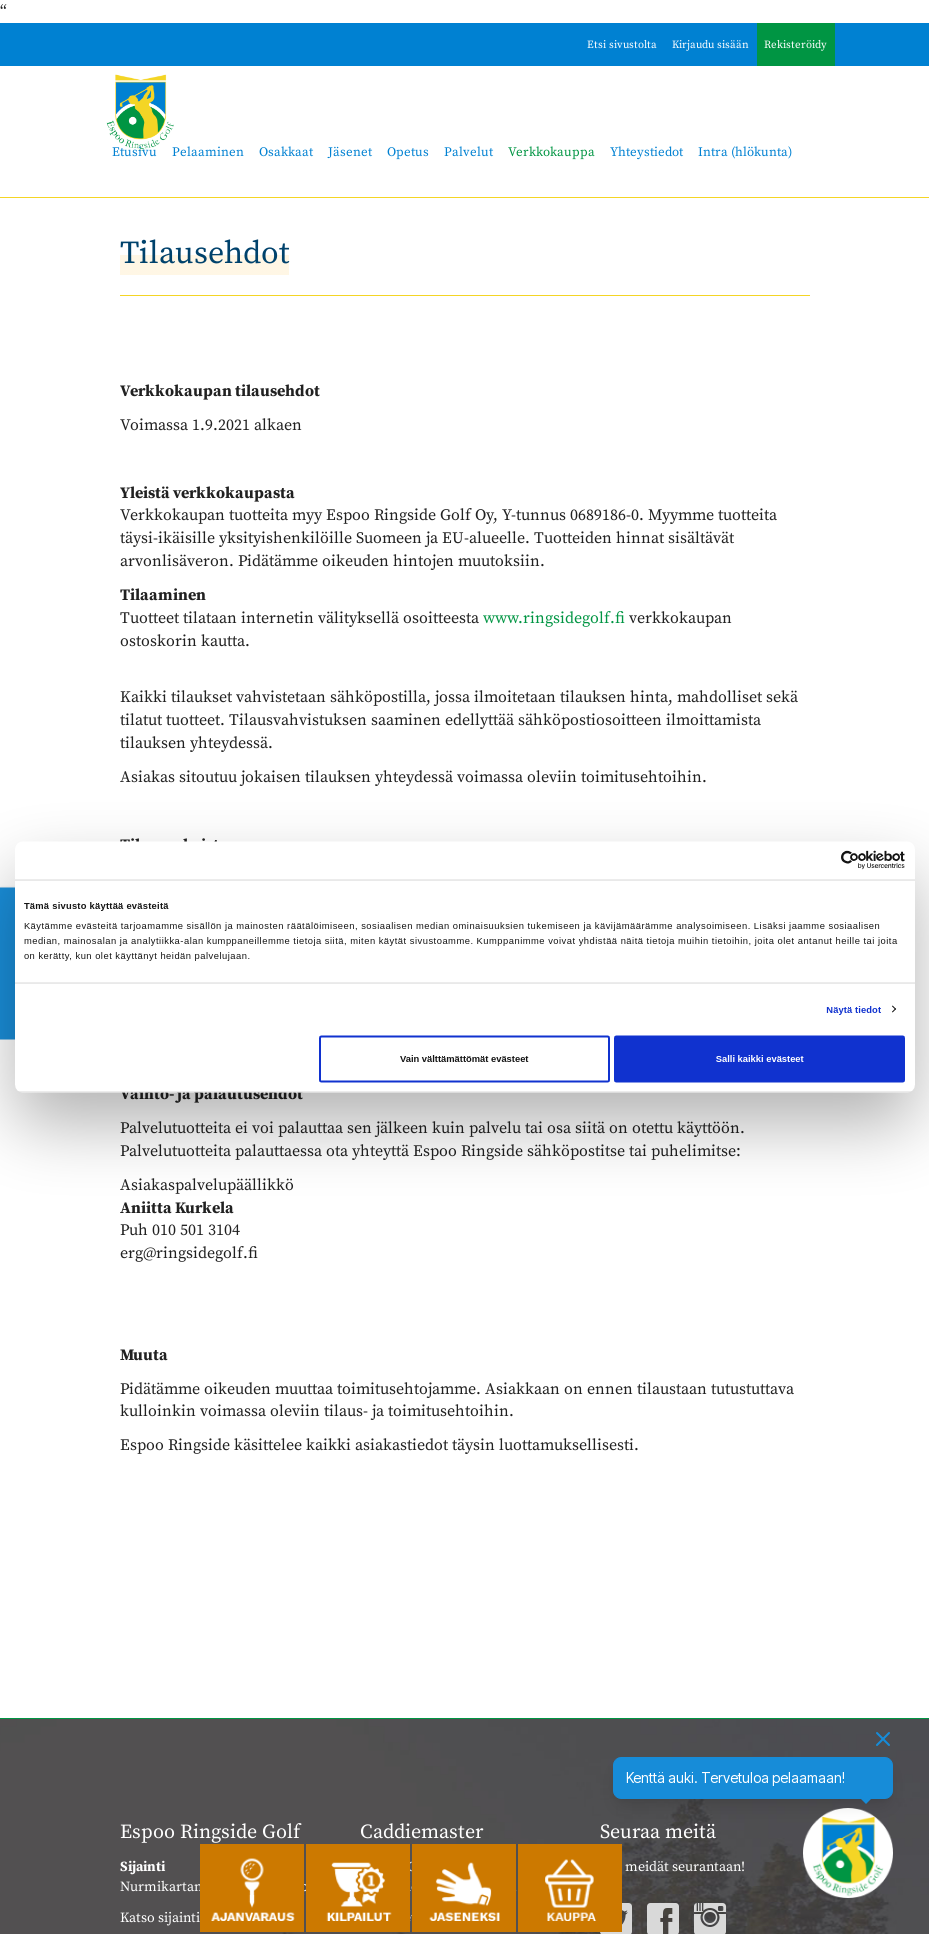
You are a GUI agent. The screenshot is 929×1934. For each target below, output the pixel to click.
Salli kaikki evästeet (760, 1059)
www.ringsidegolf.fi (554, 618)
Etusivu (134, 152)
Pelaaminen (208, 152)
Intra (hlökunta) (745, 152)
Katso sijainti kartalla (185, 1918)
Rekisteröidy (795, 45)
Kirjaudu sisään (710, 45)
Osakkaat (286, 152)
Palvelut (468, 152)
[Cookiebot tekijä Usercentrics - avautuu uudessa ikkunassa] (817, 860)
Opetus (408, 152)
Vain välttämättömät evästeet (464, 1059)
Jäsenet (350, 152)
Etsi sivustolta (622, 45)
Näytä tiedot (853, 1009)
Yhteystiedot (646, 152)
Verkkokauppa (551, 152)
